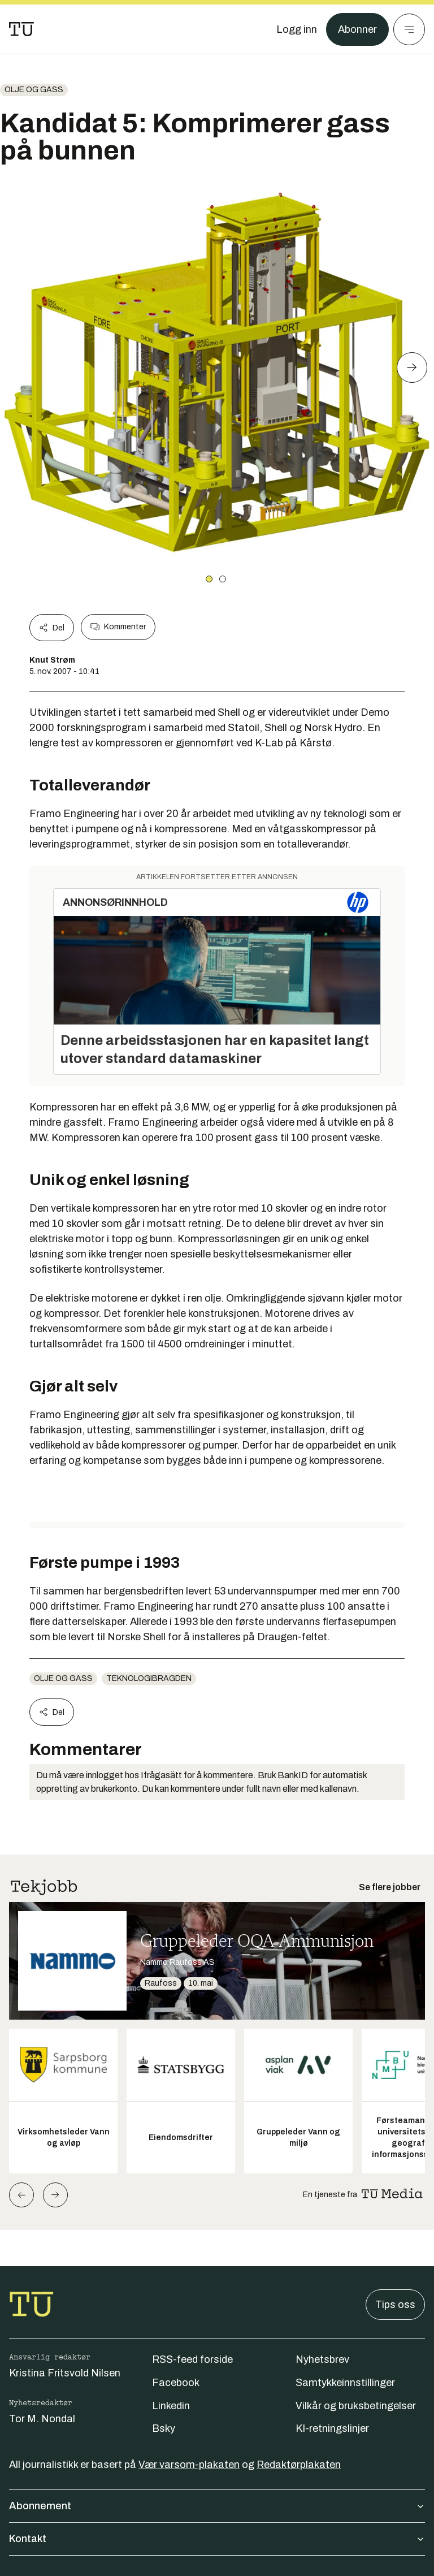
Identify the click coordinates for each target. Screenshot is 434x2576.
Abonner (357, 29)
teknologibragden (149, 1678)
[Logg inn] (296, 29)
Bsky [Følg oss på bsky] (163, 2428)
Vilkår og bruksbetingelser (356, 2405)
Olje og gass (34, 89)
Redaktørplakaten (299, 2464)
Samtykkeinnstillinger (345, 2382)
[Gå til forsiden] (21, 29)
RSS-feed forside (192, 2359)
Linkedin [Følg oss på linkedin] (171, 2405)
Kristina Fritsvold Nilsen (64, 2373)
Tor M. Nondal (42, 2418)
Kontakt (217, 2538)
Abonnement (217, 2506)
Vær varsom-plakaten (189, 2464)
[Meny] (409, 29)
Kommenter (118, 627)
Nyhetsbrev (322, 2359)
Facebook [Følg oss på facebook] (175, 2382)
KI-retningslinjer (332, 2428)
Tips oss (395, 2304)
